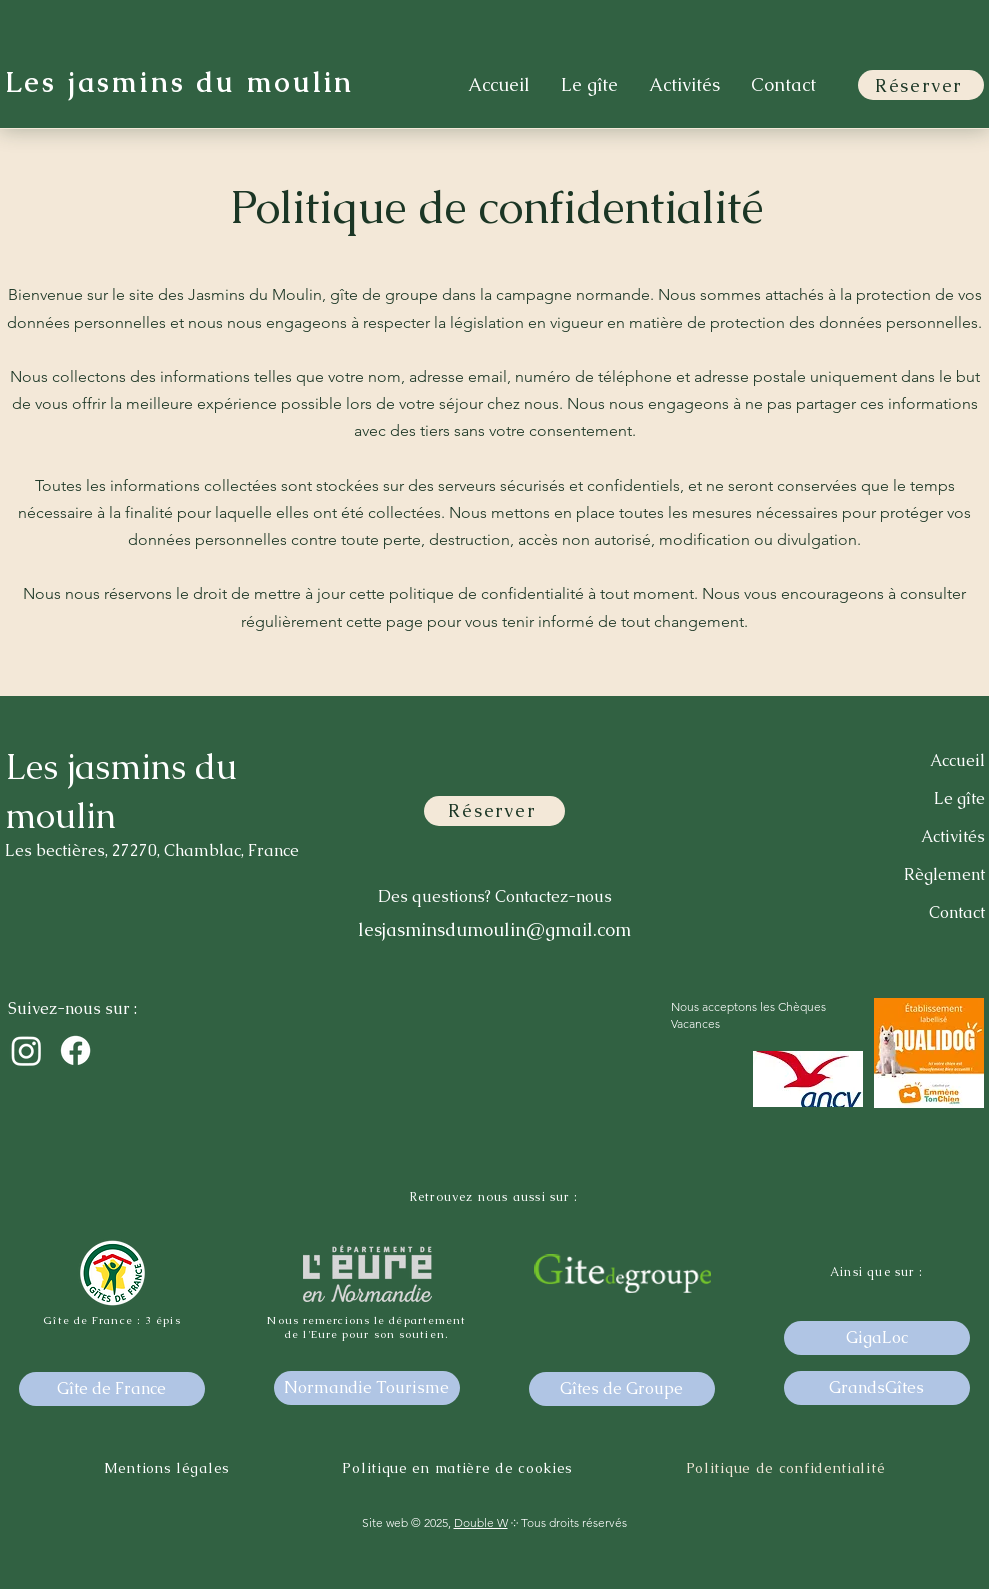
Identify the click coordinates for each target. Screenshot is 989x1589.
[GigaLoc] (877, 1338)
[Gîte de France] (112, 1389)
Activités (953, 836)
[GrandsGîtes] (877, 1388)
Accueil (957, 760)
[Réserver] (921, 85)
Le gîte (959, 798)
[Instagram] (26, 1050)
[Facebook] (75, 1050)
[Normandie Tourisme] (367, 1388)
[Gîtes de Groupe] (622, 1389)
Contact (957, 912)
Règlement (944, 874)
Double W (481, 1522)
